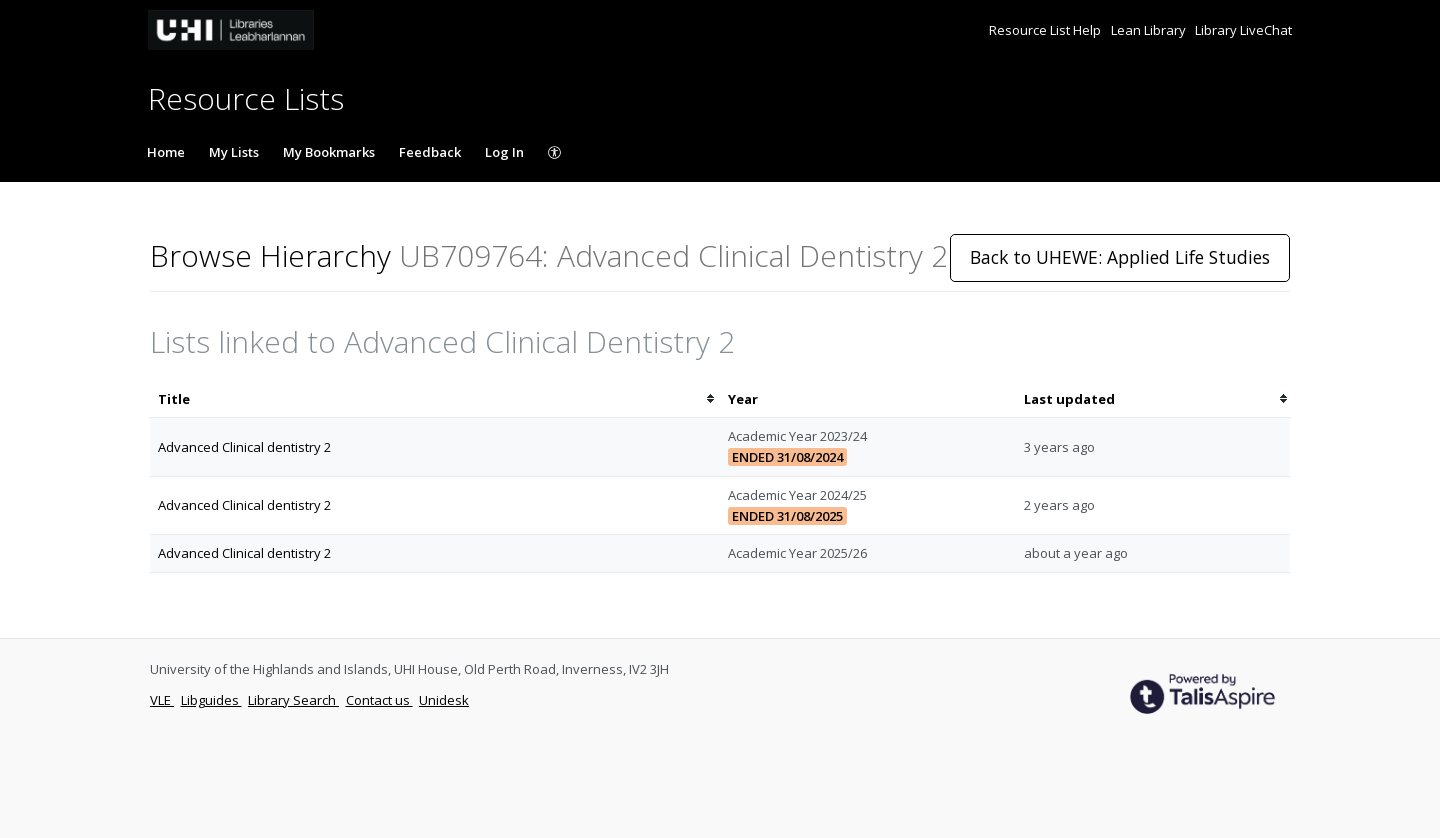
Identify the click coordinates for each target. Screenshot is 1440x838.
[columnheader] (435, 399)
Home (166, 152)
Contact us (379, 700)
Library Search (293, 700)
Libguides (211, 700)
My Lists (234, 152)
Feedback (430, 152)
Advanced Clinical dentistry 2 (244, 447)
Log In (504, 152)
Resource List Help (1046, 30)
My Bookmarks (329, 152)
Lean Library (1150, 30)
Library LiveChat (1243, 30)
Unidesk (444, 700)
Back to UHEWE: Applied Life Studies (1120, 257)
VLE (162, 700)
